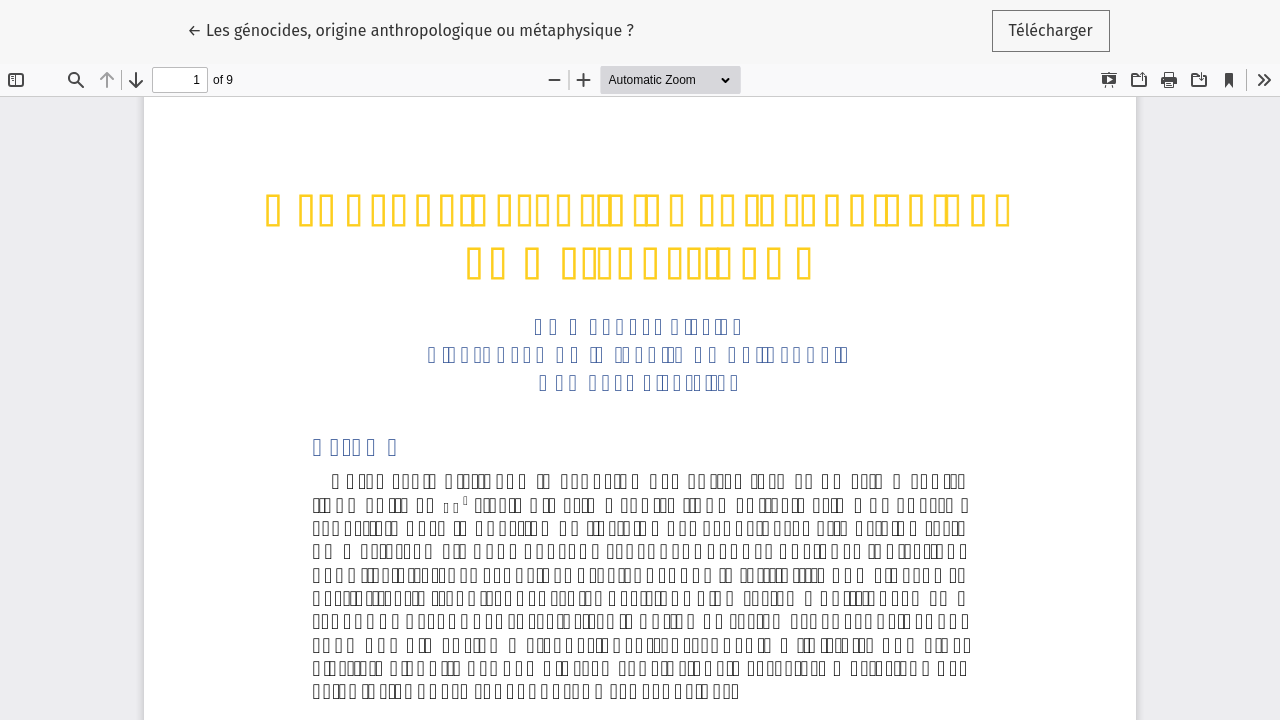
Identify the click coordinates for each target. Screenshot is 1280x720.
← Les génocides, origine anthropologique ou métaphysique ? (410, 29)
